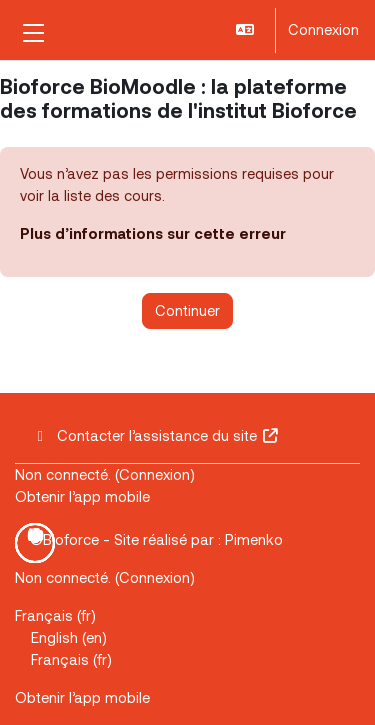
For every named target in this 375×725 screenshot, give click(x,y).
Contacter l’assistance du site (155, 435)
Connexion (323, 29)
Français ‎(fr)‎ (55, 615)
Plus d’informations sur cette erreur (153, 233)
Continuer (187, 310)
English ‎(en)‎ (69, 637)
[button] (247, 30)
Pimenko (254, 539)
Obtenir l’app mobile (82, 496)
